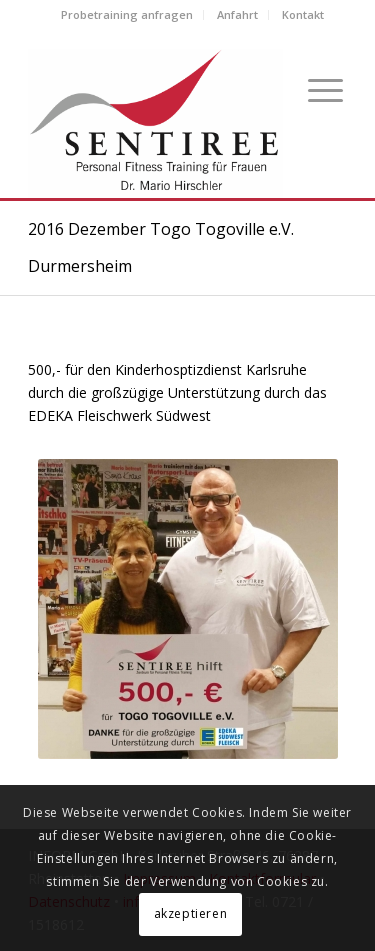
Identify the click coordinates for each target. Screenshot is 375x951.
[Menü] (317, 89)
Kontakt (303, 14)
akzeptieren (191, 913)
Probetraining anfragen (127, 14)
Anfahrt (237, 14)
